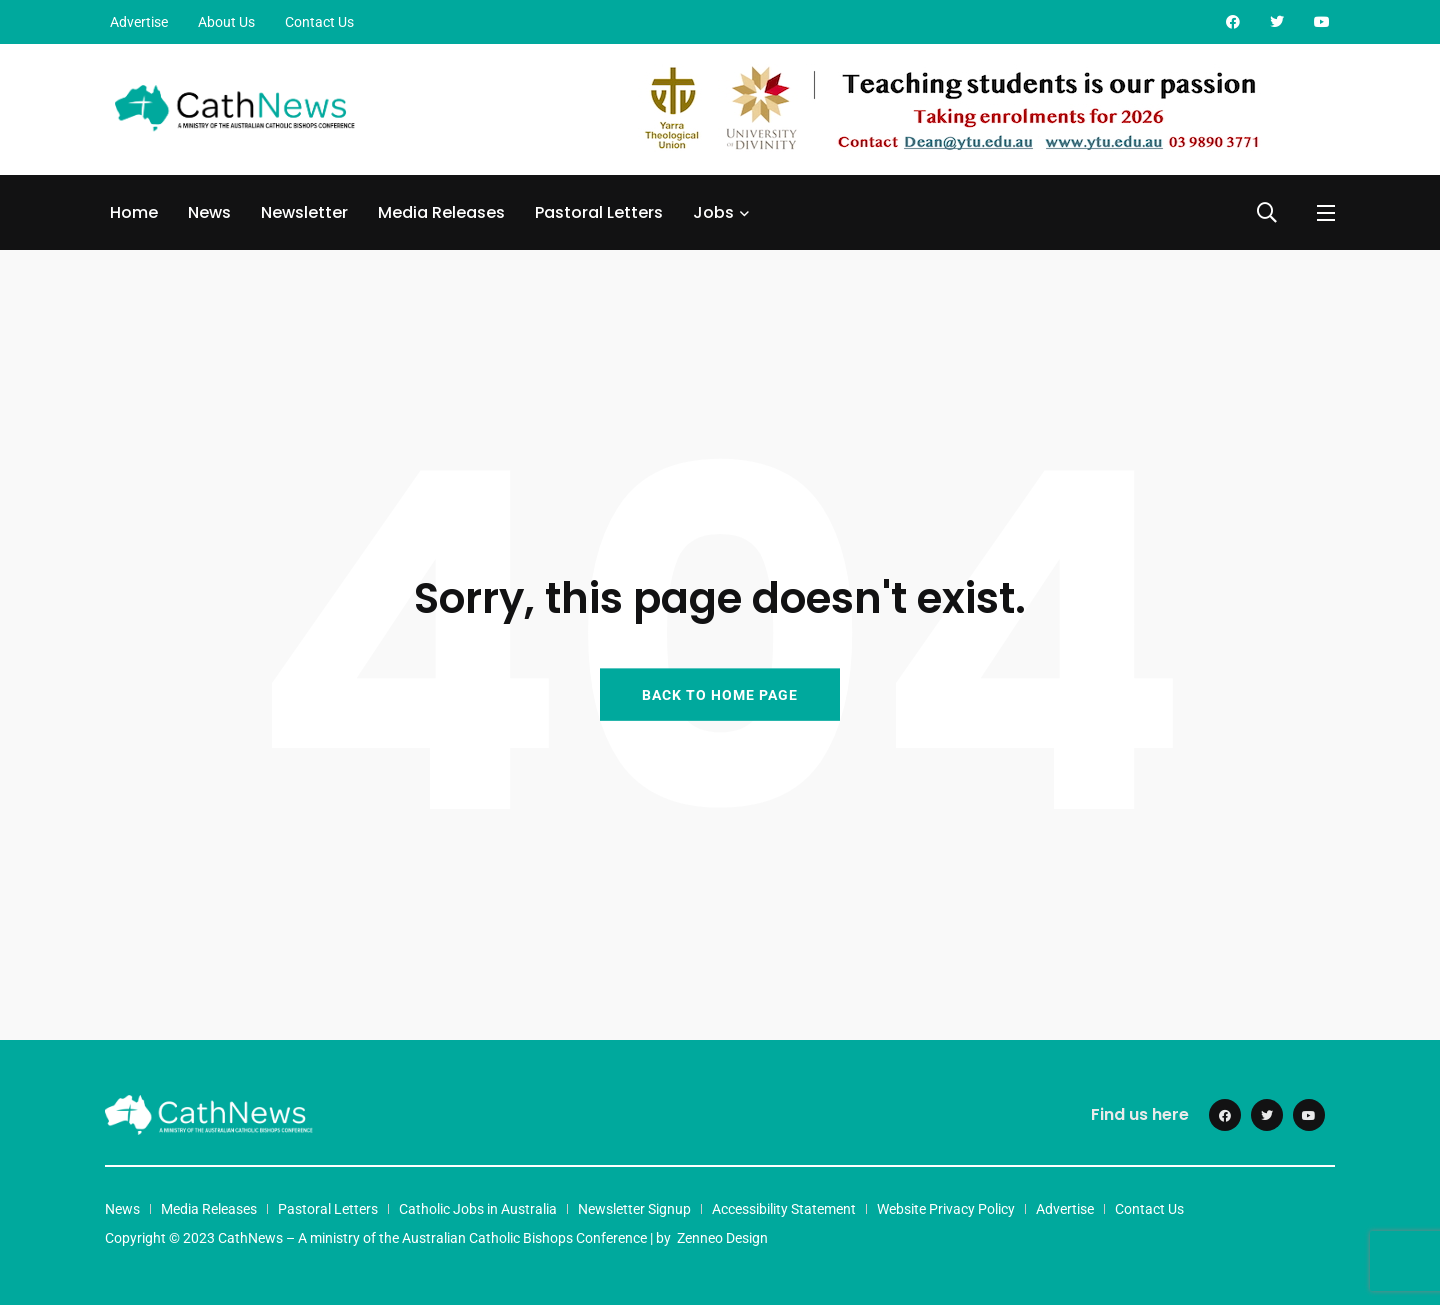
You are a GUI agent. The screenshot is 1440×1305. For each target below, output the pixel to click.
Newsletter (304, 212)
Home (134, 212)
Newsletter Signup (634, 1209)
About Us (226, 22)
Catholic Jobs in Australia (478, 1209)
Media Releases (441, 212)
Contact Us (319, 22)
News (209, 212)
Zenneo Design (722, 1238)
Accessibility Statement (784, 1209)
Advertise (139, 22)
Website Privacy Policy (946, 1209)
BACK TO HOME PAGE (720, 694)
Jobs (713, 212)
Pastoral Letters (599, 212)
